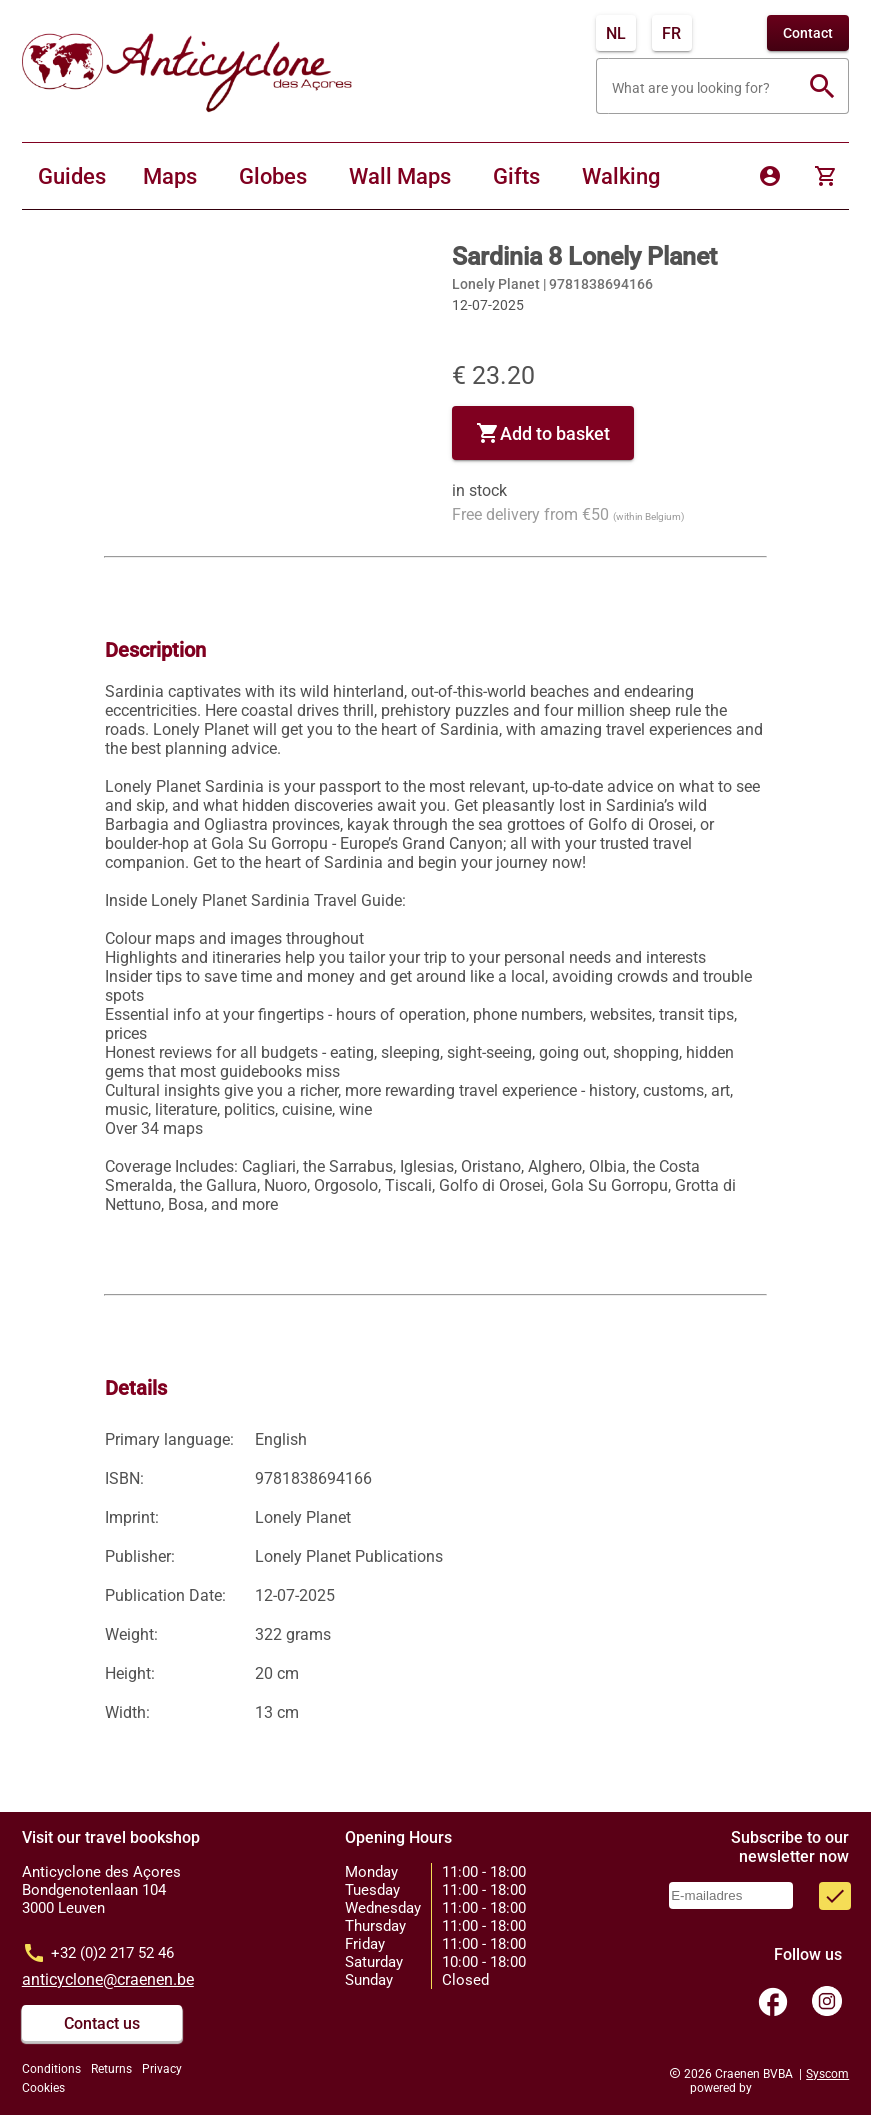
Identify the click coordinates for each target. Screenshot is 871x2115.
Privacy (162, 2069)
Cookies (43, 2088)
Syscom (827, 2074)
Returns (111, 2069)
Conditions (51, 2069)
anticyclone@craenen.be (108, 1979)
